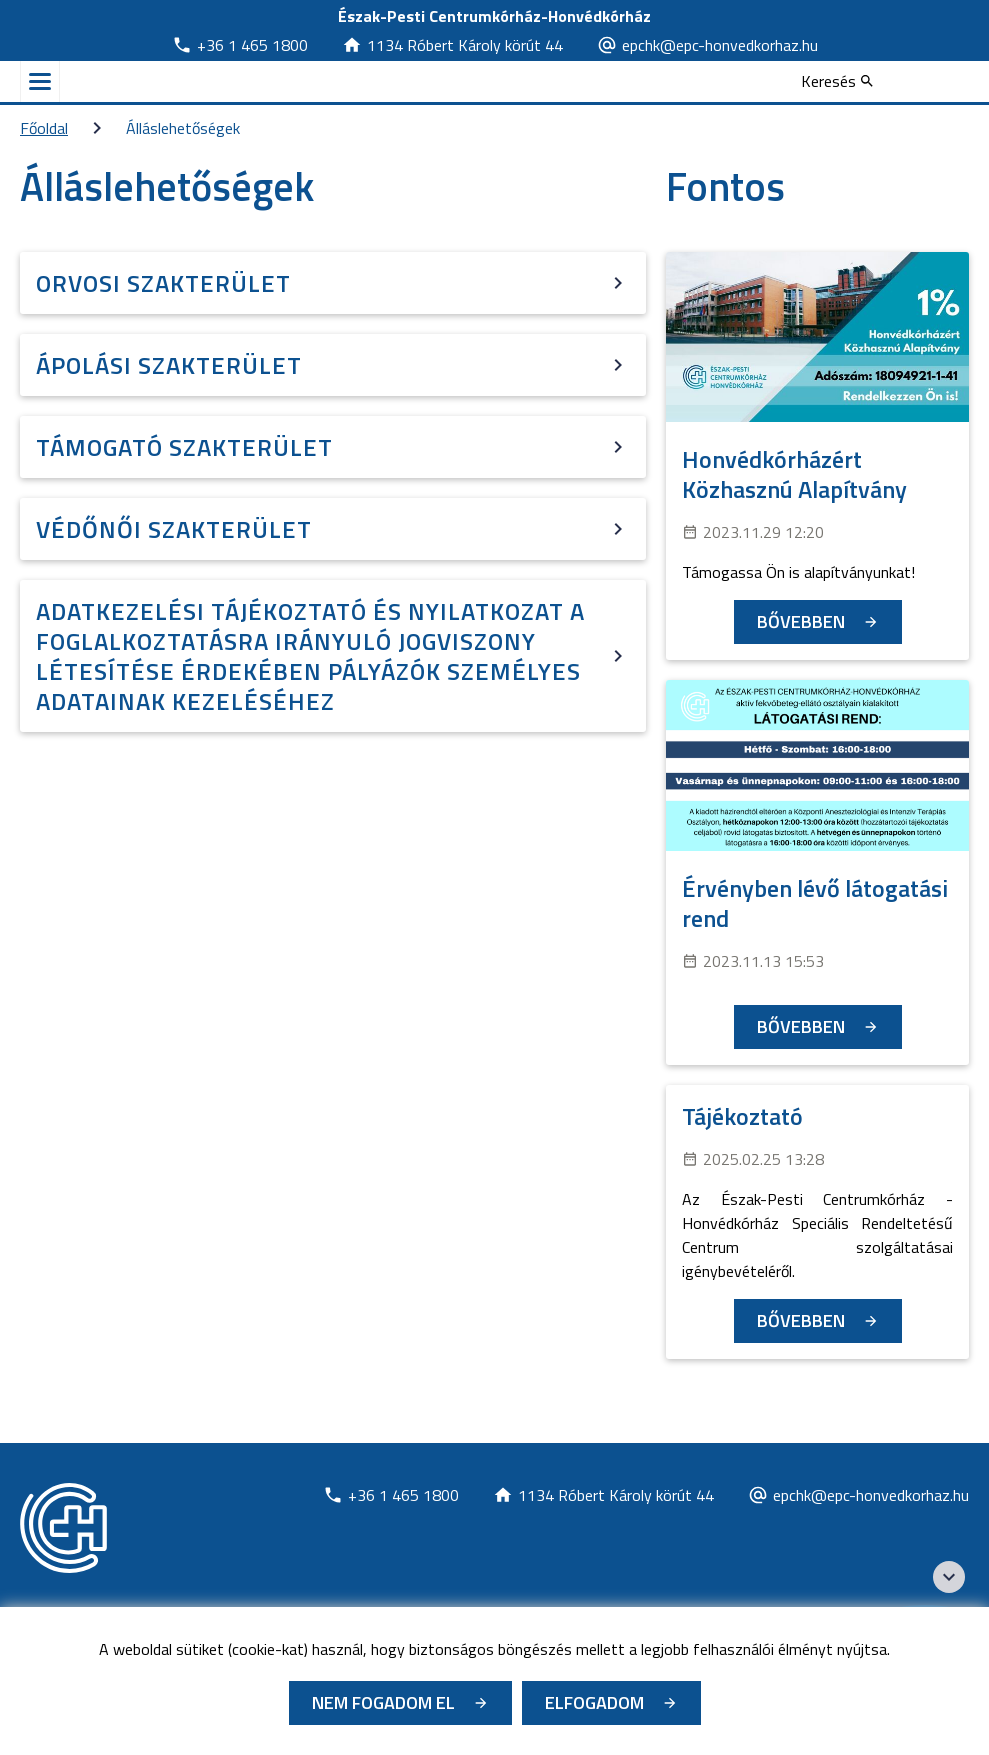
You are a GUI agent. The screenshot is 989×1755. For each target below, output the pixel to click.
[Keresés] (837, 81)
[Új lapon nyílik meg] (240, 45)
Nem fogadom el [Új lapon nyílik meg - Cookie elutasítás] (383, 1702)
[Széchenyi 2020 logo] (949, 1577)
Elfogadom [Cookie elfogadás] (594, 1702)
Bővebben (801, 621)
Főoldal (44, 128)
